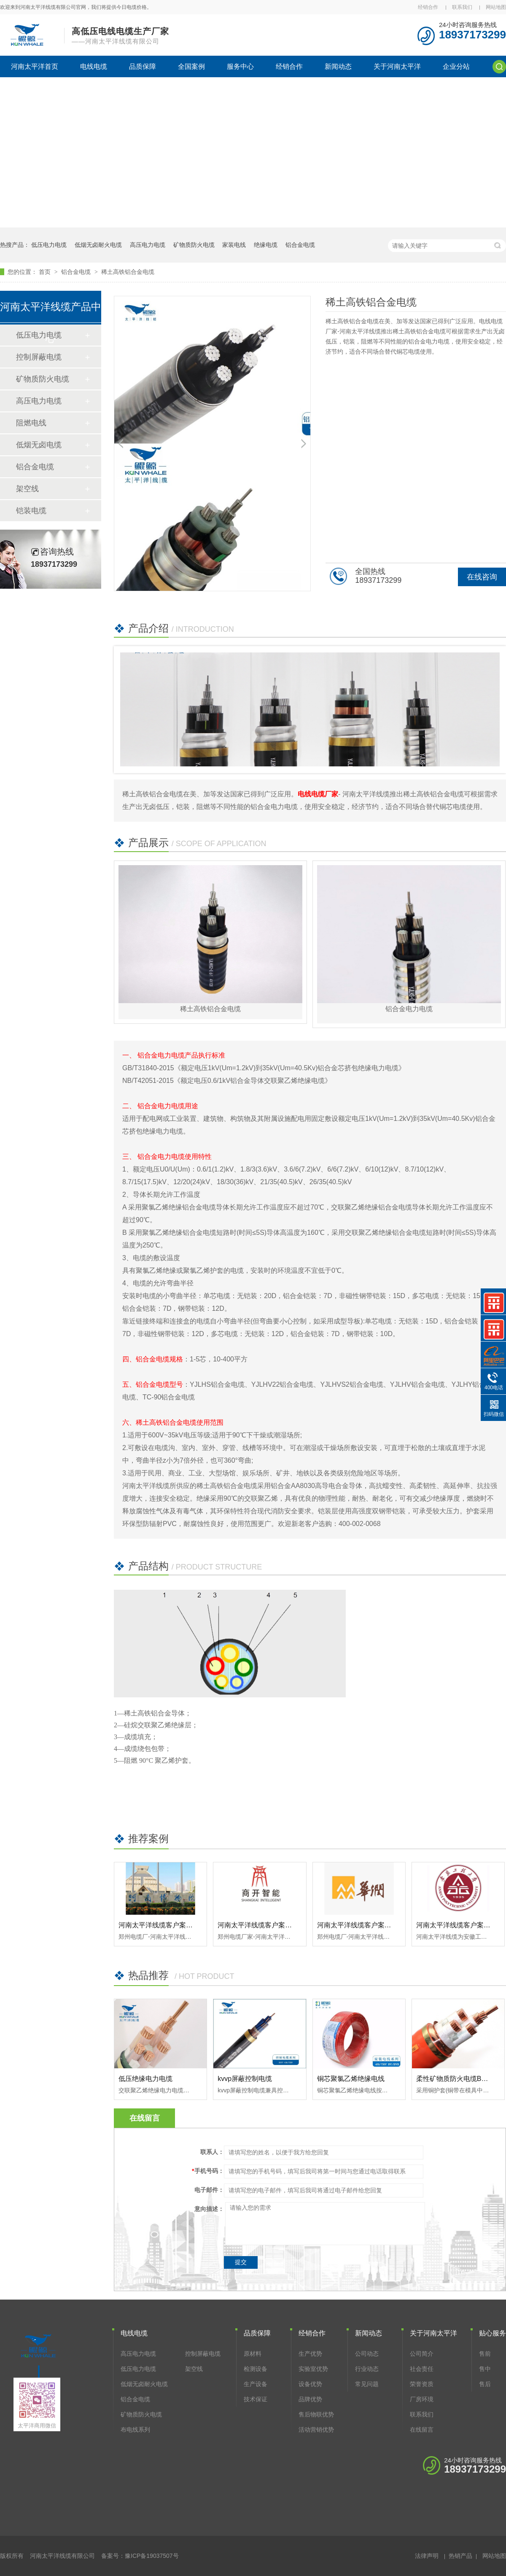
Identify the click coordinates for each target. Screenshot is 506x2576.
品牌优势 (310, 2399)
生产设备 (255, 2384)
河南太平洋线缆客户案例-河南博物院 (173, 1925)
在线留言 (421, 2429)
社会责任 (421, 2368)
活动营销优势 (316, 2429)
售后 (485, 2384)
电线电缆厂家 (318, 794)
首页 (45, 271)
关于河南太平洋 (397, 66)
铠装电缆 (31, 510)
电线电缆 (93, 66)
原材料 (252, 2353)
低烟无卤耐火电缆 (98, 244)
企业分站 (456, 66)
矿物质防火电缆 (194, 244)
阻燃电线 (31, 423)
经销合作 (428, 7)
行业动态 (367, 2368)
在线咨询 (482, 577)
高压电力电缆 (147, 244)
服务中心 (240, 66)
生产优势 (310, 2353)
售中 (485, 2368)
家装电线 (234, 244)
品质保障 (142, 66)
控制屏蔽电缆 (39, 357)
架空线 (27, 488)
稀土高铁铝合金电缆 (127, 271)
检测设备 (255, 2368)
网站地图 (496, 7)
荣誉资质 (421, 2384)
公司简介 (421, 2353)
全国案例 (191, 66)
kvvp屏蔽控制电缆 (245, 2078)
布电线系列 (135, 2429)
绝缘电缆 (265, 244)
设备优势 (310, 2384)
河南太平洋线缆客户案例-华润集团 (368, 1925)
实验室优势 (313, 2368)
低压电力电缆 (49, 244)
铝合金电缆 (300, 244)
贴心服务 (492, 2333)
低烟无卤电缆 (39, 445)
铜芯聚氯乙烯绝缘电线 (351, 2078)
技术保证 (255, 2399)
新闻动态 (338, 66)
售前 (485, 2353)
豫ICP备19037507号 (152, 2555)
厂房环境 (421, 2399)
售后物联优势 (316, 2414)
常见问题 (367, 2384)
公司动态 (367, 2353)
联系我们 (462, 7)
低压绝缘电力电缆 (145, 2078)
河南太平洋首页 (34, 66)
